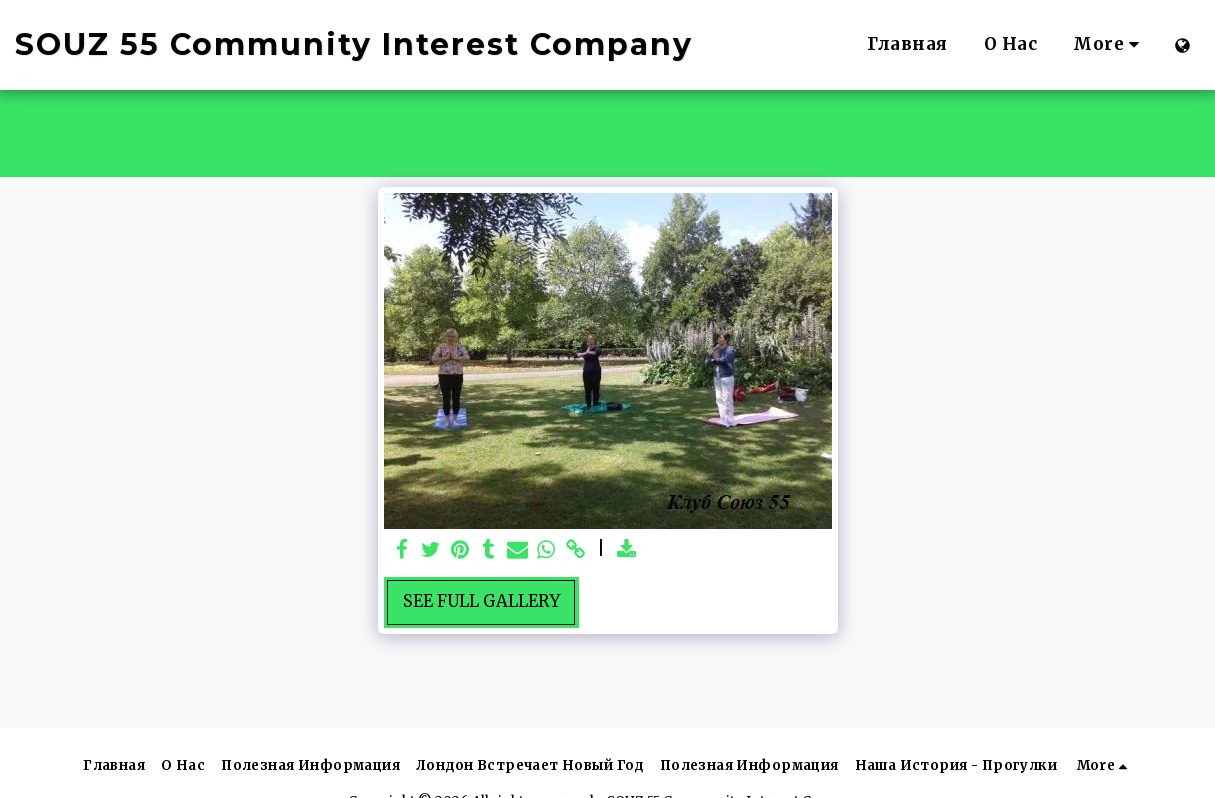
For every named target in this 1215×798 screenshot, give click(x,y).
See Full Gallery (481, 601)
